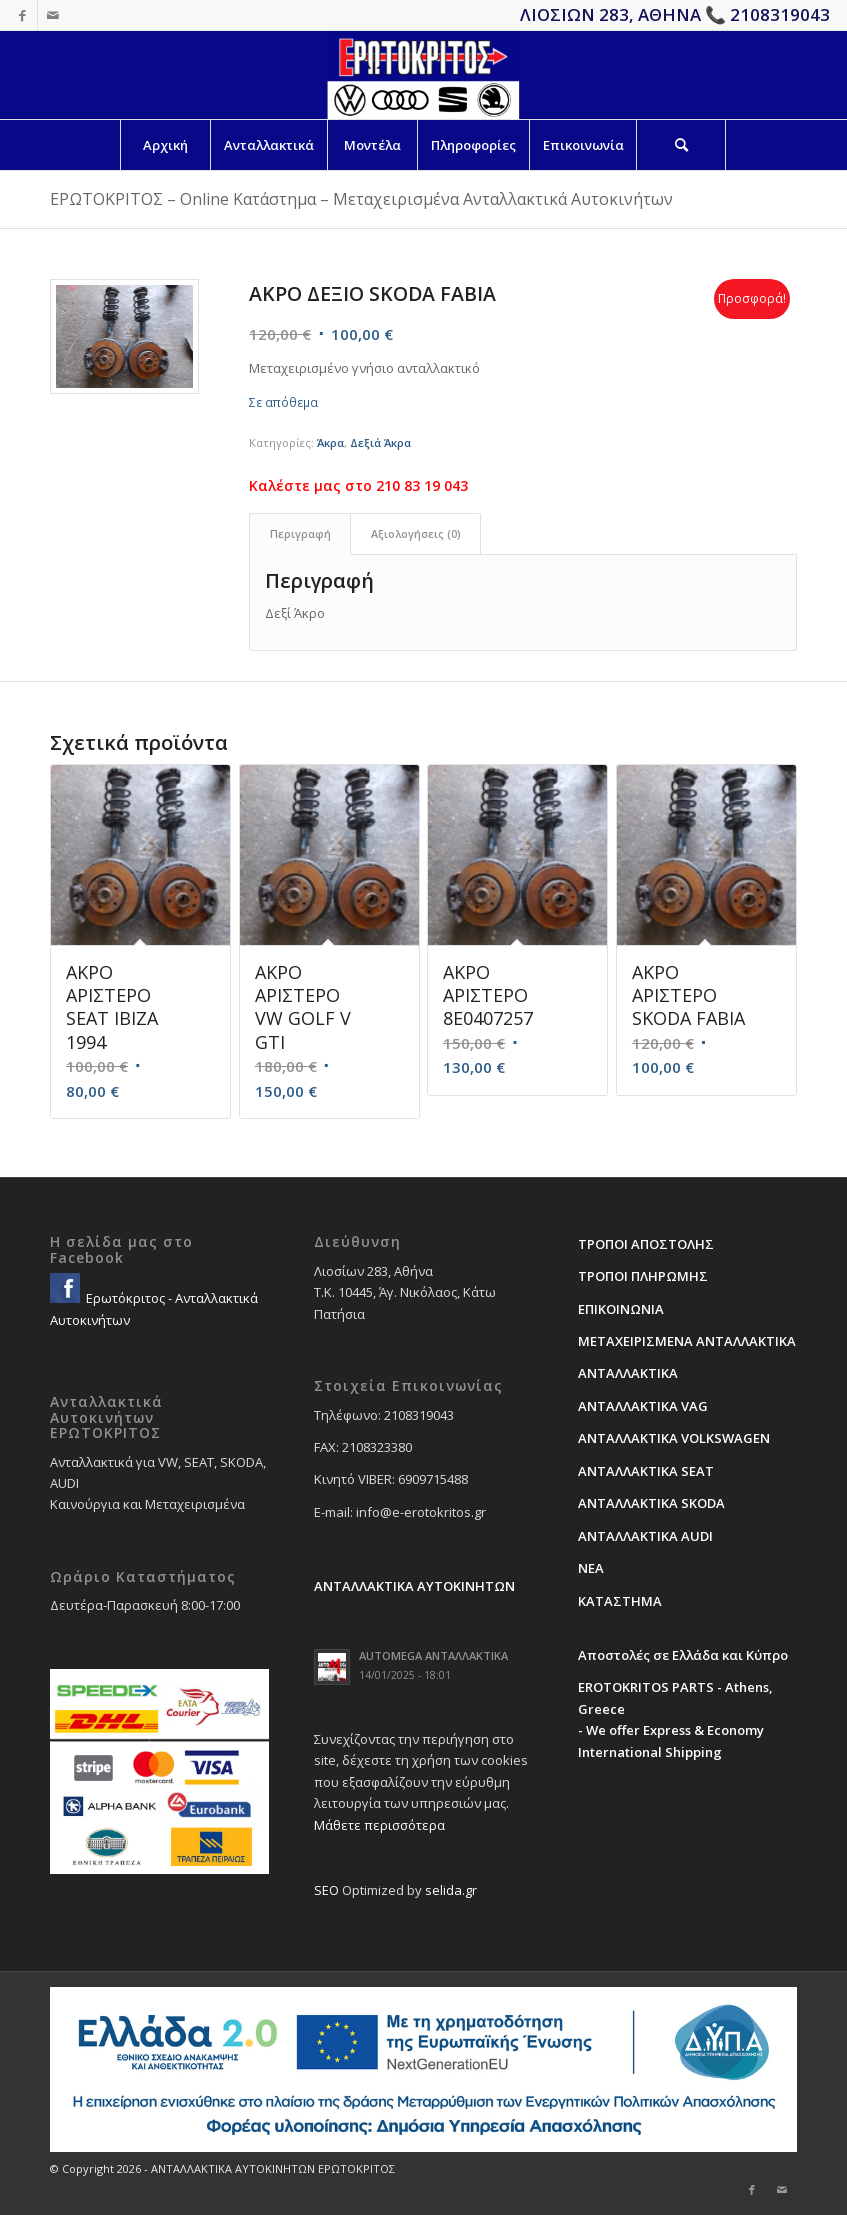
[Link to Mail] (53, 15)
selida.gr (451, 1890)
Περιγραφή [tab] (300, 533)
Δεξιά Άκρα (380, 442)
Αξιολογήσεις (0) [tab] (416, 533)
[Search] (681, 145)
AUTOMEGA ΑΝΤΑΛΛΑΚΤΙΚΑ (433, 1655)
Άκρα (330, 442)
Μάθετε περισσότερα (379, 1825)
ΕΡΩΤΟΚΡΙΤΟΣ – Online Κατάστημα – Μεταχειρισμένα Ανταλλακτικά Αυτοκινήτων (361, 199)
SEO (326, 1890)
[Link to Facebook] (22, 15)
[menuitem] (165, 145)
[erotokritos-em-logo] (423, 75)
